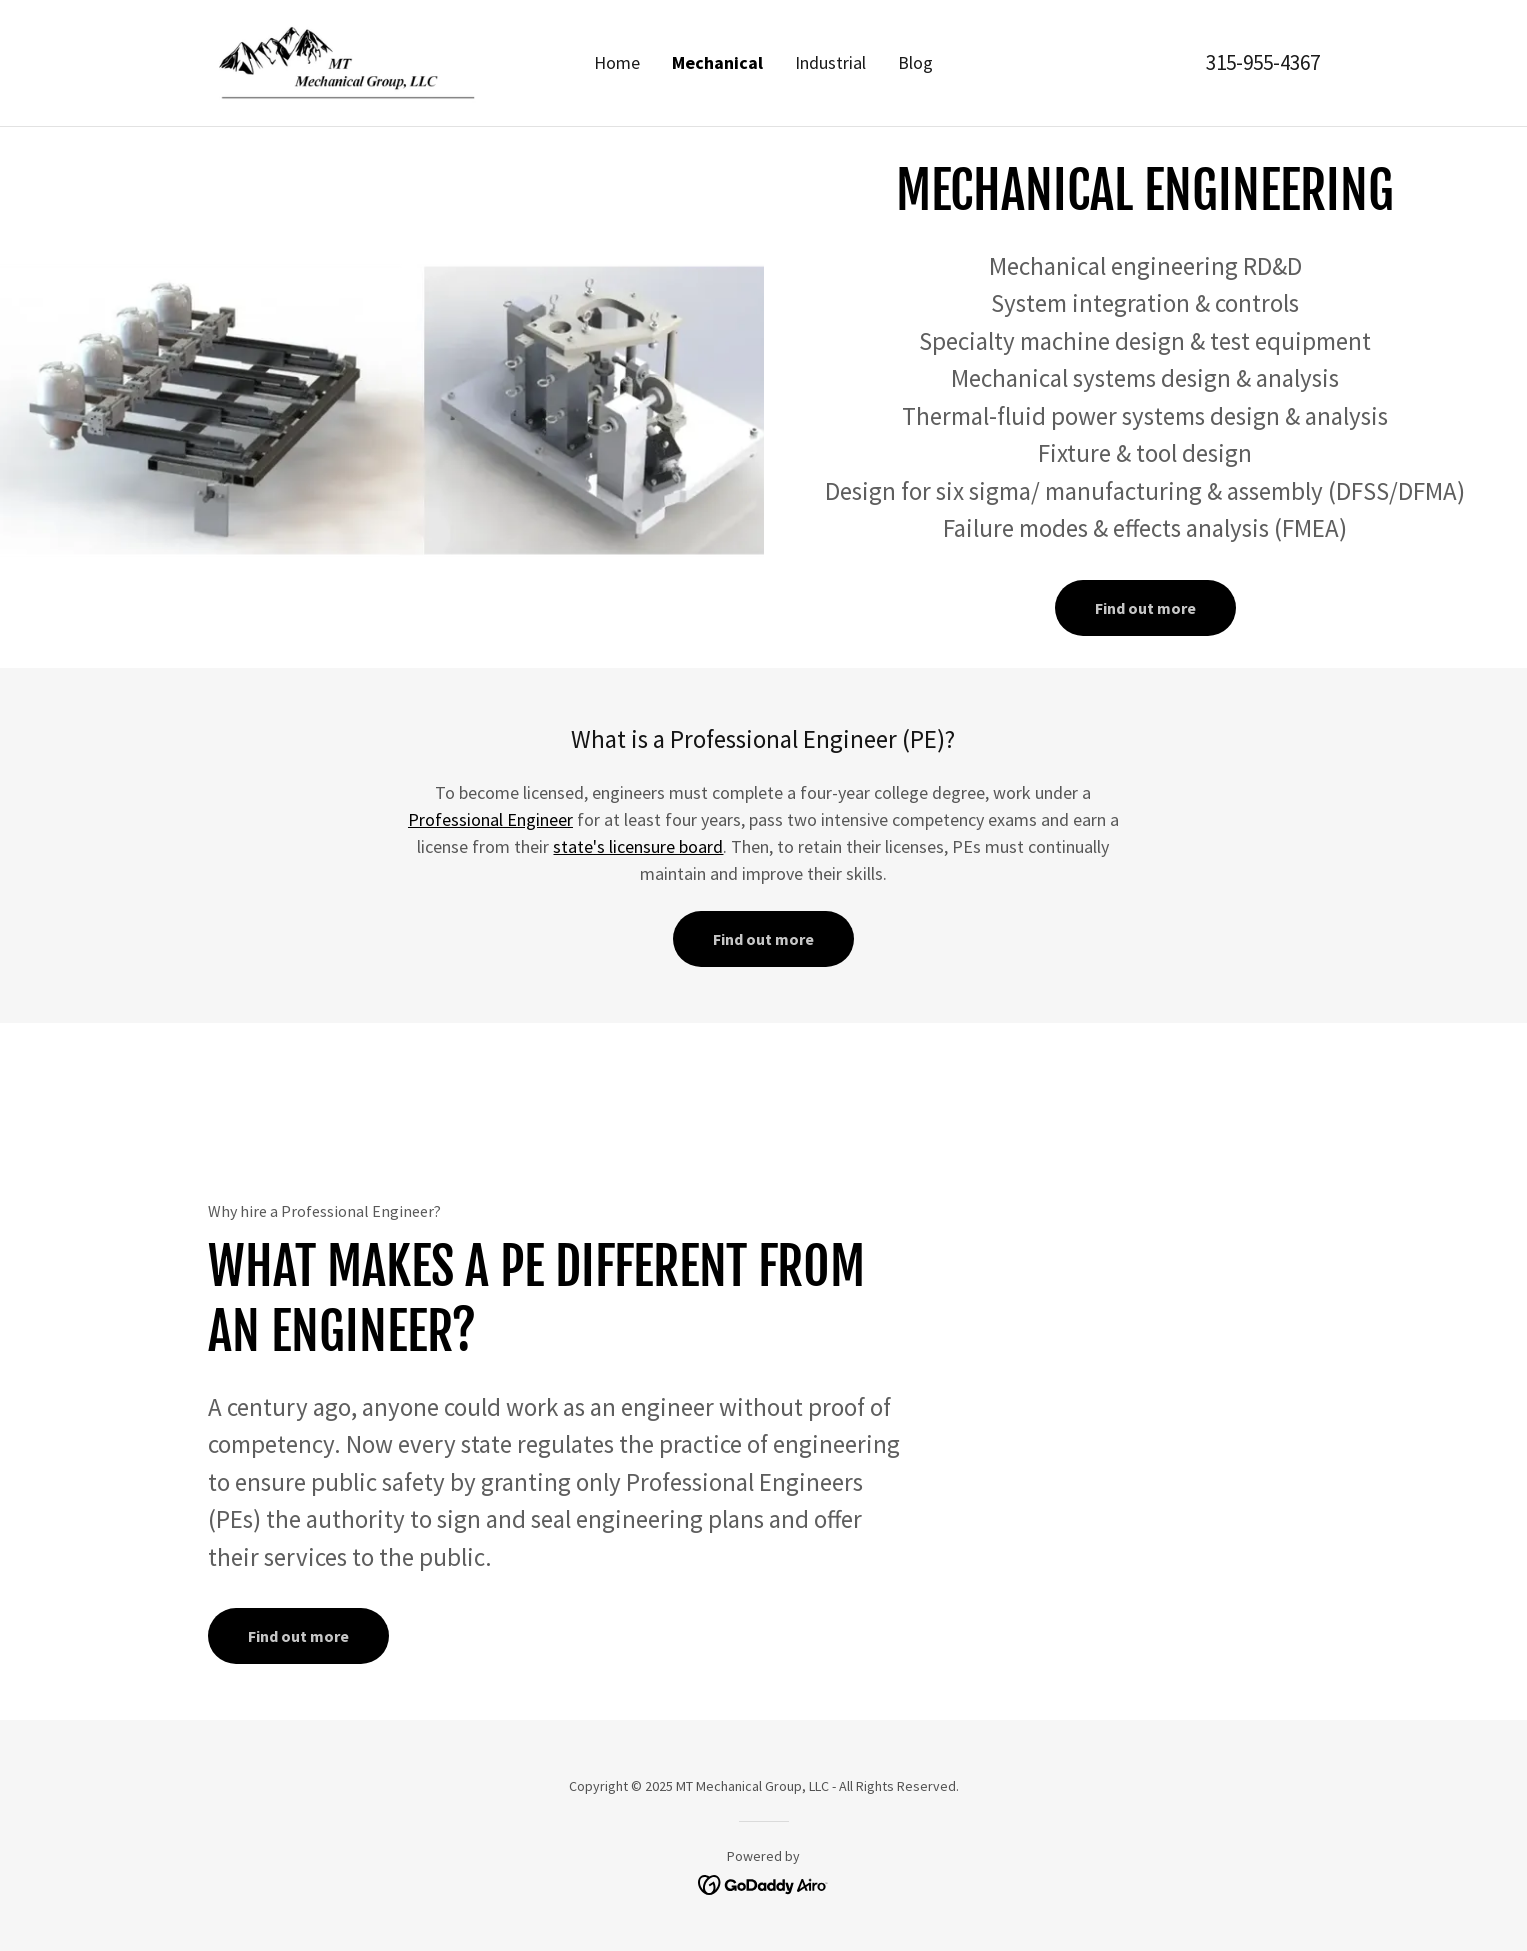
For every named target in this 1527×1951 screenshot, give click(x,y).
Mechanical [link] (717, 62)
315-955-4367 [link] (1263, 62)
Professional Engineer (490, 819)
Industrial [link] (830, 62)
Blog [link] (915, 62)
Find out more (1145, 608)
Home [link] (617, 62)
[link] (347, 60)
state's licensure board (638, 846)
